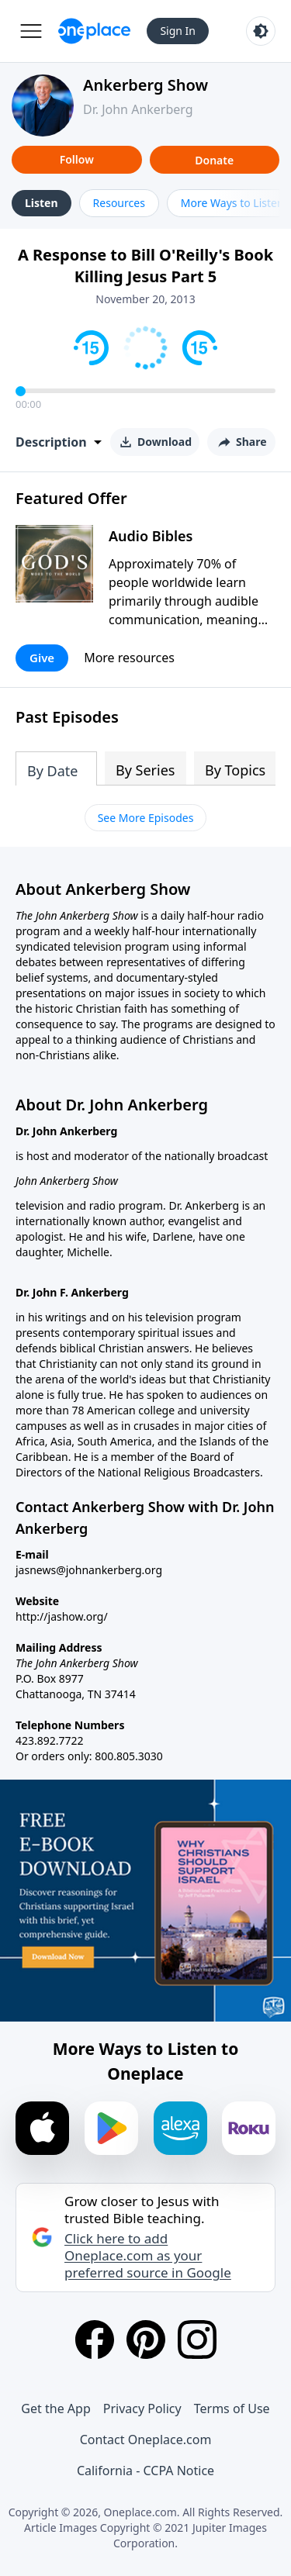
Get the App (55, 2408)
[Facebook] (94, 2339)
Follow (77, 159)
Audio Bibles (150, 536)
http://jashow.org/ (62, 1616)
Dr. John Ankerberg (138, 109)
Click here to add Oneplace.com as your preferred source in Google (147, 2255)
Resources (119, 202)
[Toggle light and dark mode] (260, 31)
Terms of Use (232, 2408)
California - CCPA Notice (145, 2470)
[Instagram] (197, 2339)
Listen (41, 202)
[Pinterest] (145, 2339)
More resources (129, 657)
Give (41, 657)
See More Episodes (146, 817)
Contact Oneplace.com (146, 2439)
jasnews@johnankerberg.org (89, 1570)
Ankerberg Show (145, 84)
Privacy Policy (142, 2408)
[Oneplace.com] (94, 31)
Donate (214, 160)
